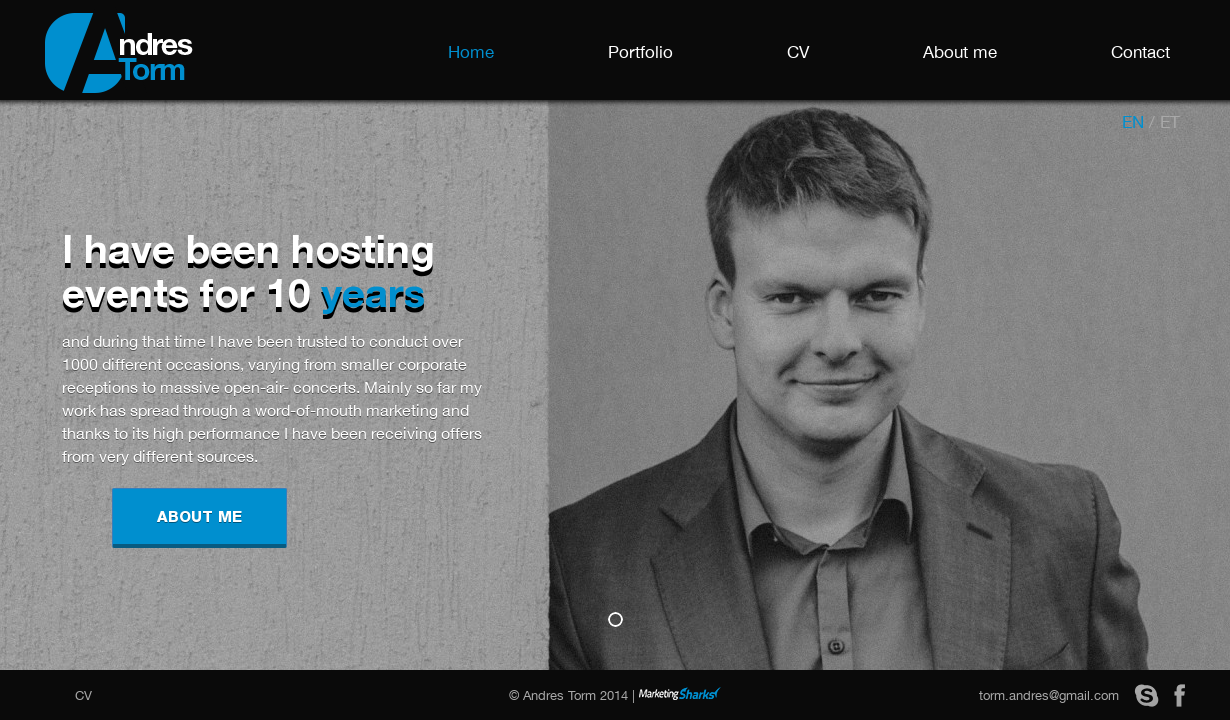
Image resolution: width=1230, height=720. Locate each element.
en (1133, 122)
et (1170, 122)
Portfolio (640, 52)
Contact (1140, 52)
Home (471, 52)
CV (798, 52)
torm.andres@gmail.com (1049, 695)
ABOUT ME (199, 518)
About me (960, 52)
